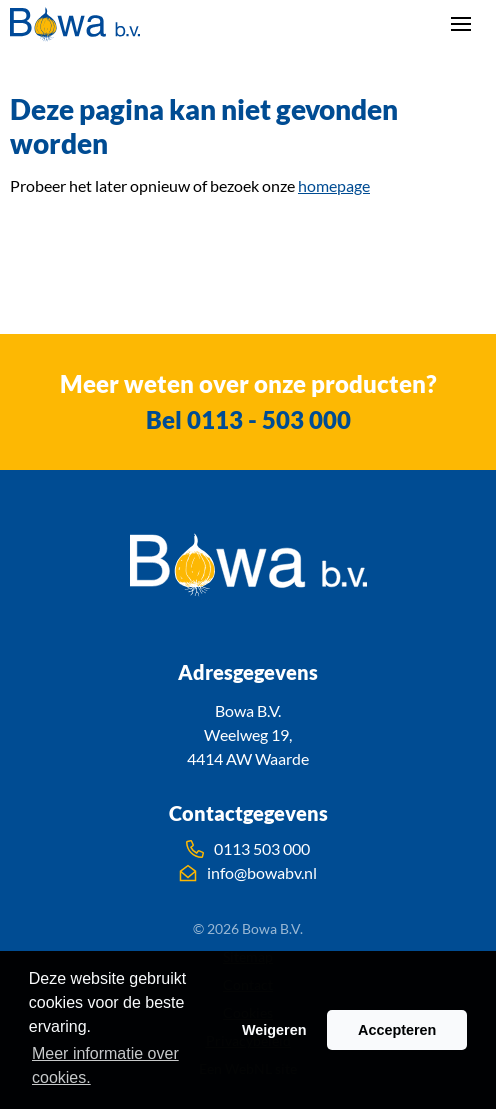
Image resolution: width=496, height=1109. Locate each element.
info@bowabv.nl (248, 873)
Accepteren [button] (397, 1030)
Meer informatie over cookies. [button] (105, 1065)
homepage (334, 185)
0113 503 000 (248, 849)
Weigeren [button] (274, 1030)
